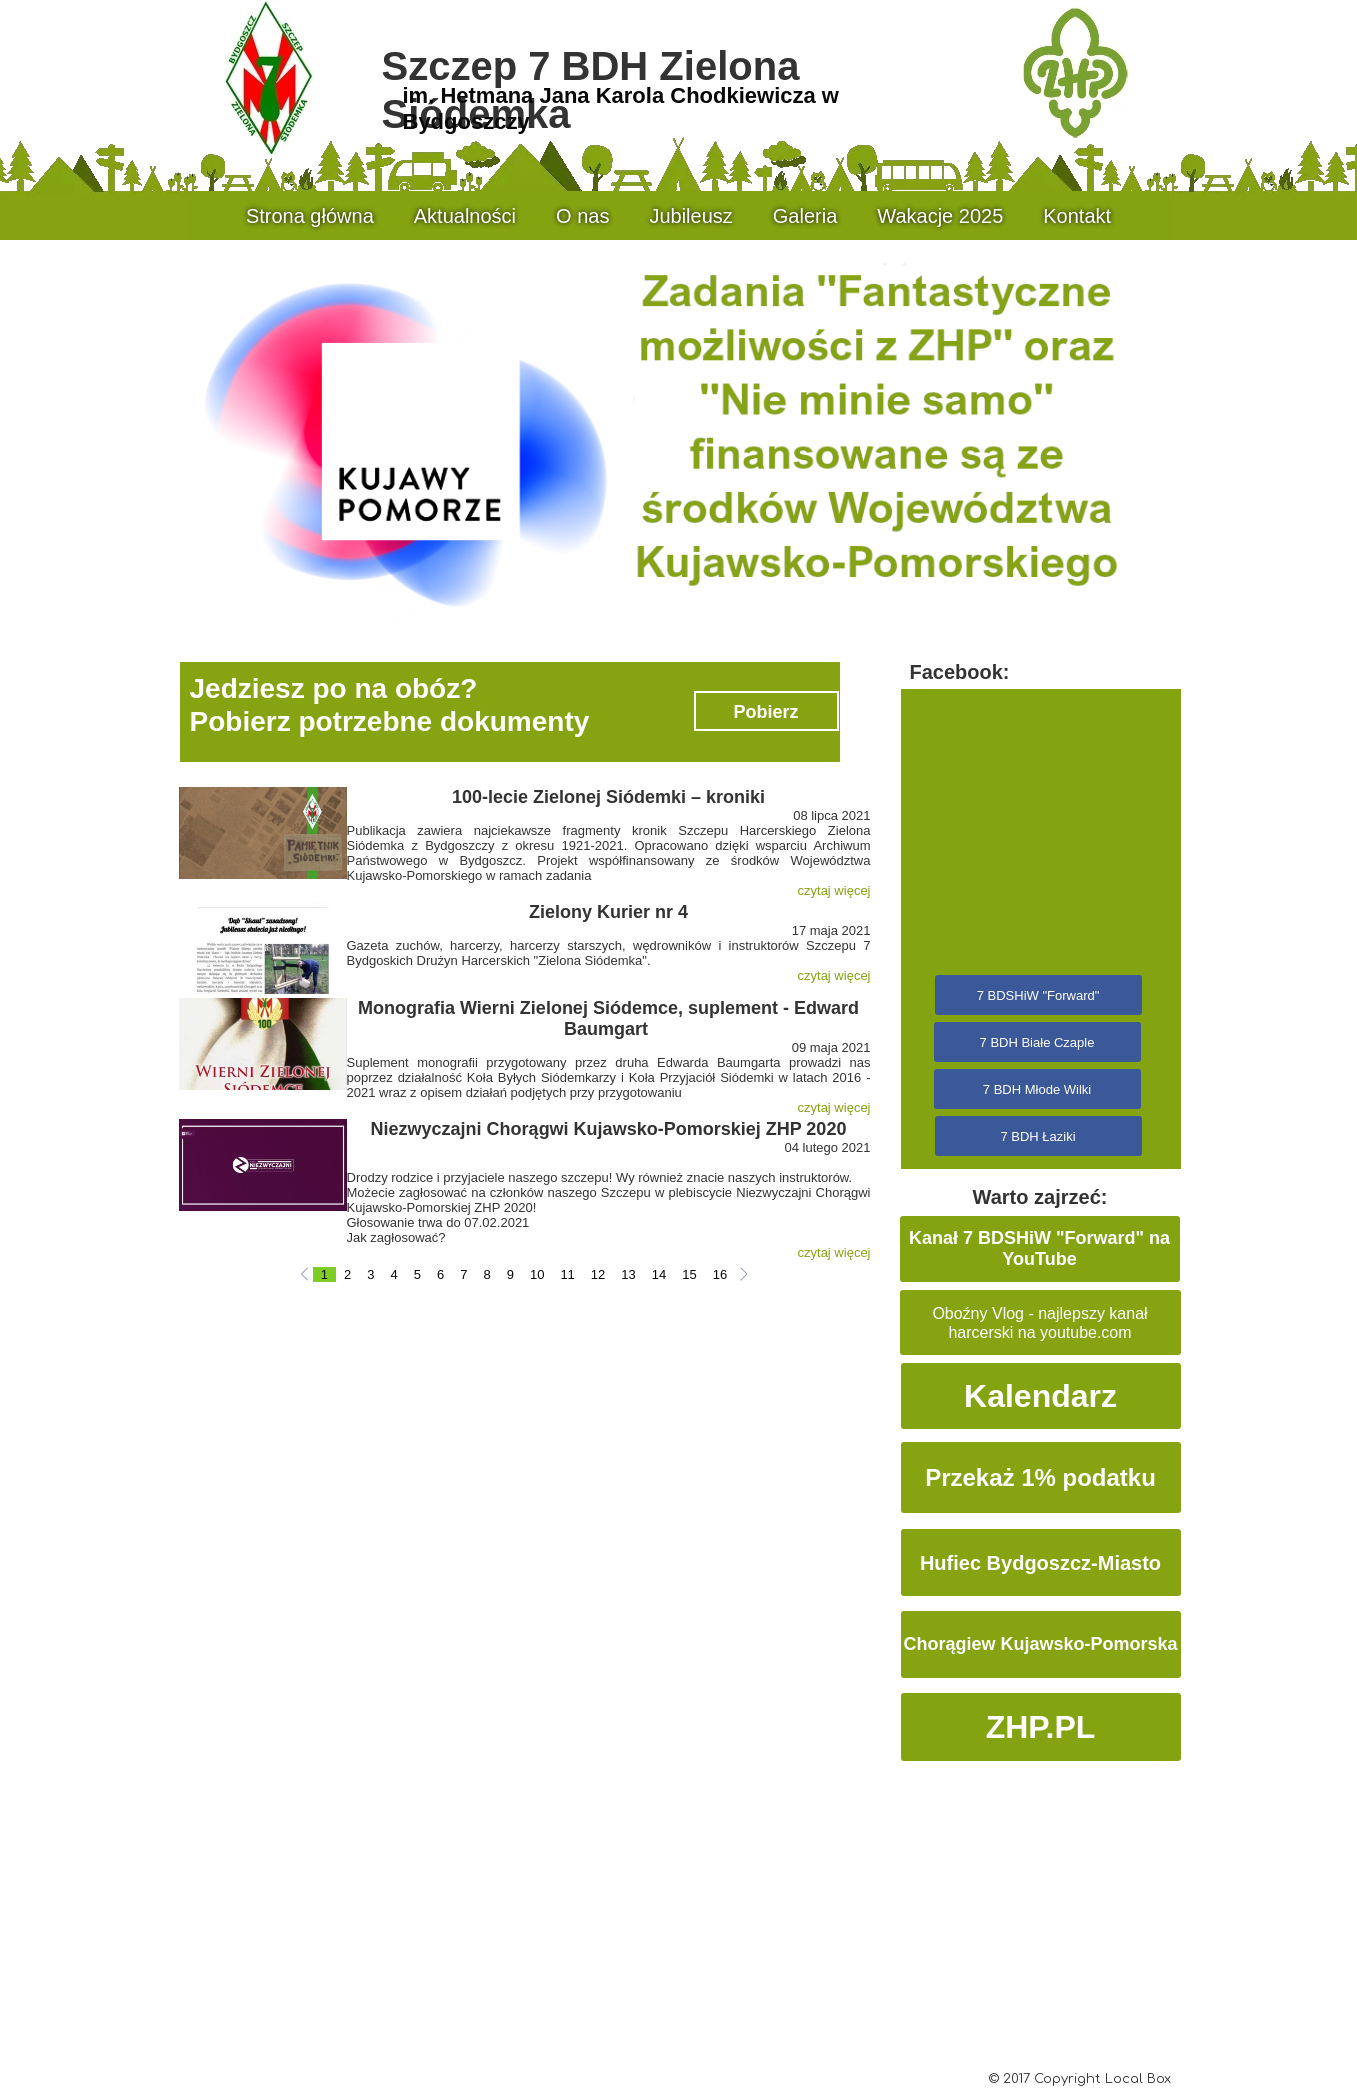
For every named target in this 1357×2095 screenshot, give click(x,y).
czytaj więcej (834, 890)
